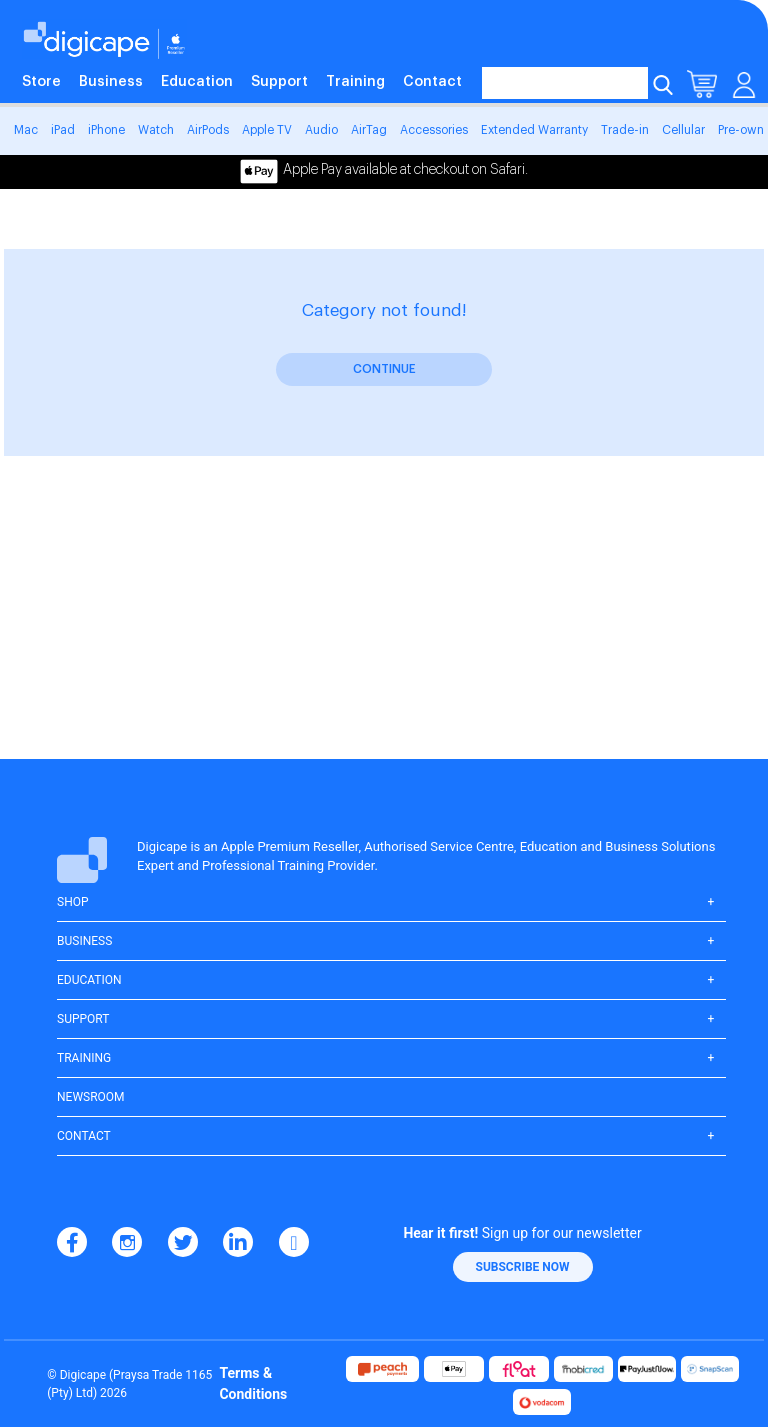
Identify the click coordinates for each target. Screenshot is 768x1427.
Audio (321, 130)
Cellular (683, 130)
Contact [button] (84, 1136)
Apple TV (267, 130)
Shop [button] (73, 902)
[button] (523, 1267)
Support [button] (83, 1019)
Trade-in (625, 130)
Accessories (434, 130)
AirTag (369, 130)
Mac (26, 130)
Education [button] (89, 980)
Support (279, 82)
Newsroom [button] (91, 1097)
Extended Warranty (534, 130)
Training (355, 82)
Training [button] (84, 1058)
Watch (156, 130)
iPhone (106, 130)
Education (197, 82)
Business (111, 82)
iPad (63, 130)
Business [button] (84, 941)
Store (41, 82)
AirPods (208, 130)
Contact (432, 82)
